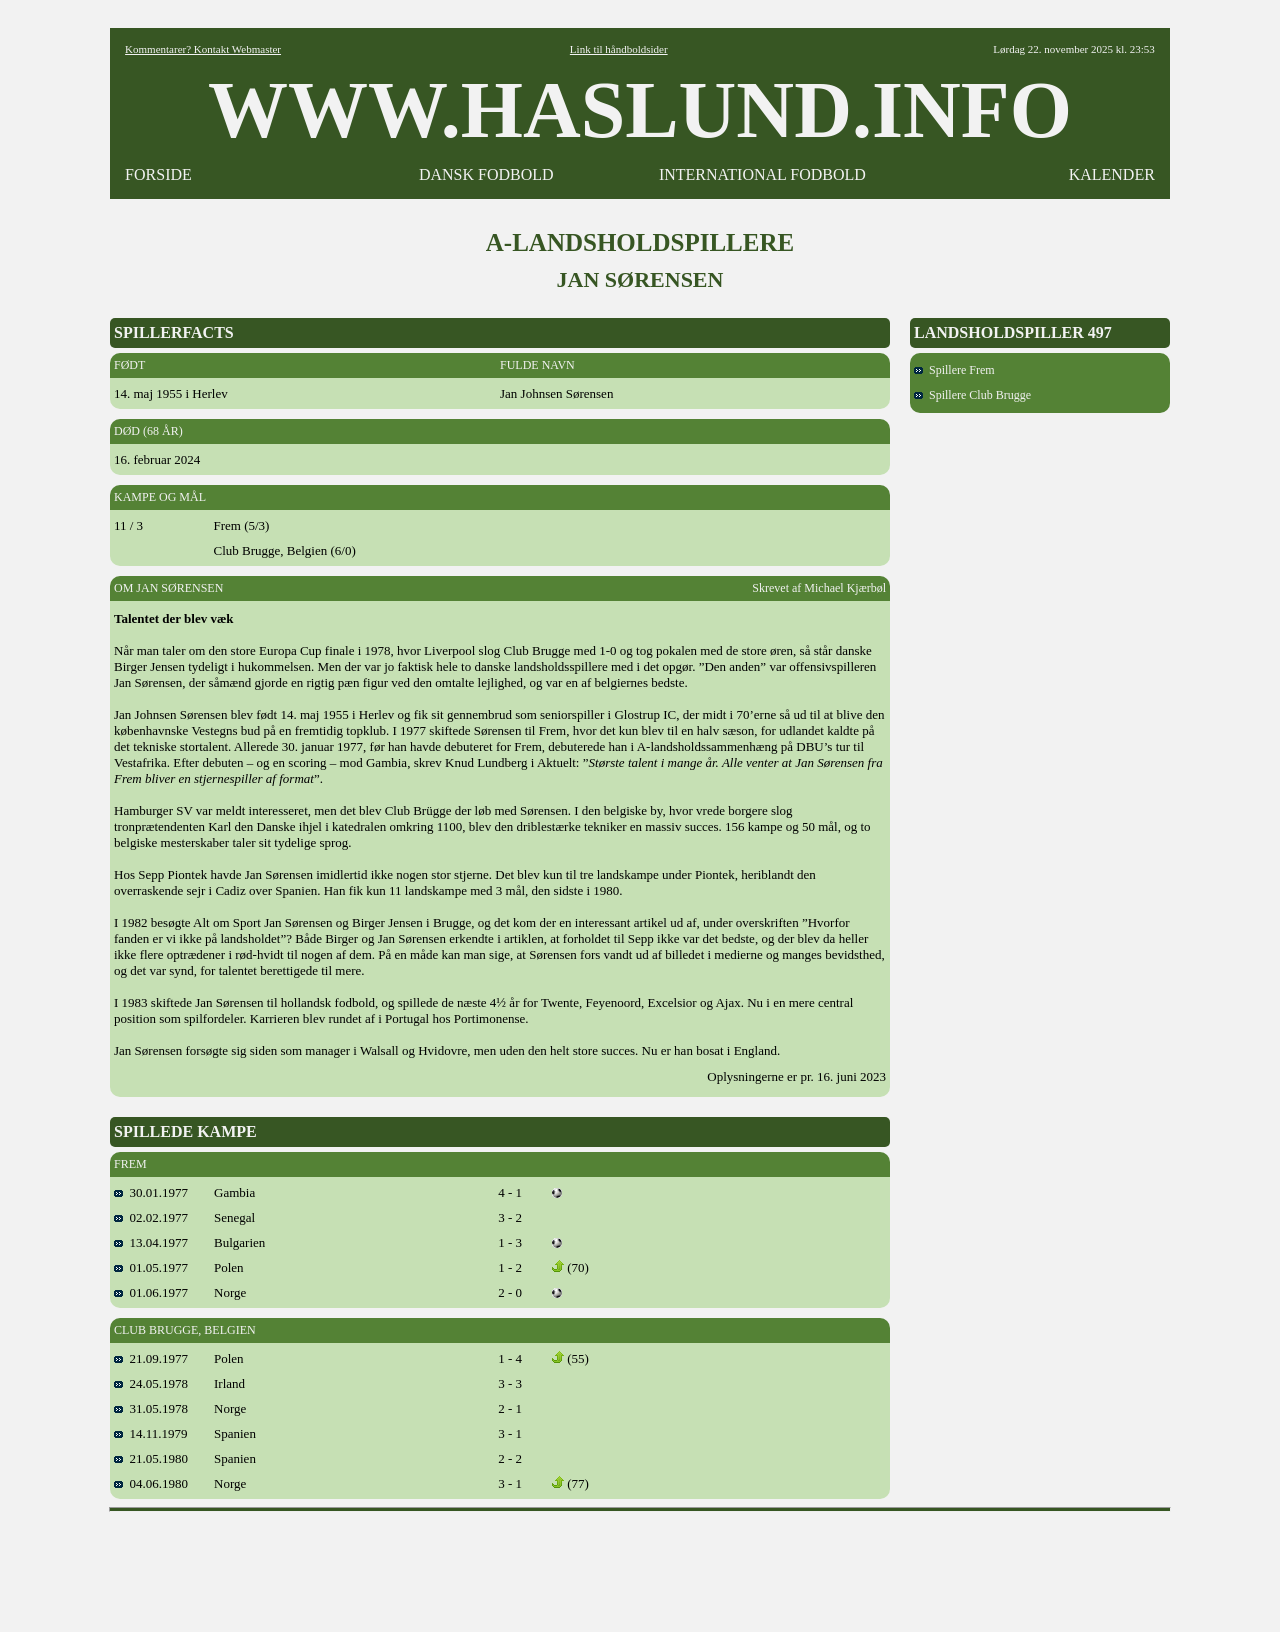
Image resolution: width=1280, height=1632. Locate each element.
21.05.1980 (151, 1458)
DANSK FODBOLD (486, 174)
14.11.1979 (151, 1433)
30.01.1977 (151, 1192)
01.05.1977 (151, 1267)
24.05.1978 (151, 1383)
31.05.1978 (151, 1408)
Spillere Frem (954, 370)
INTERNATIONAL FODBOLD (762, 174)
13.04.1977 (151, 1242)
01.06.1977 (151, 1292)
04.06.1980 (151, 1483)
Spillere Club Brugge (972, 395)
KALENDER (1112, 174)
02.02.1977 (151, 1217)
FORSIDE (158, 174)
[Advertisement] (640, 1565)
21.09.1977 (151, 1358)
